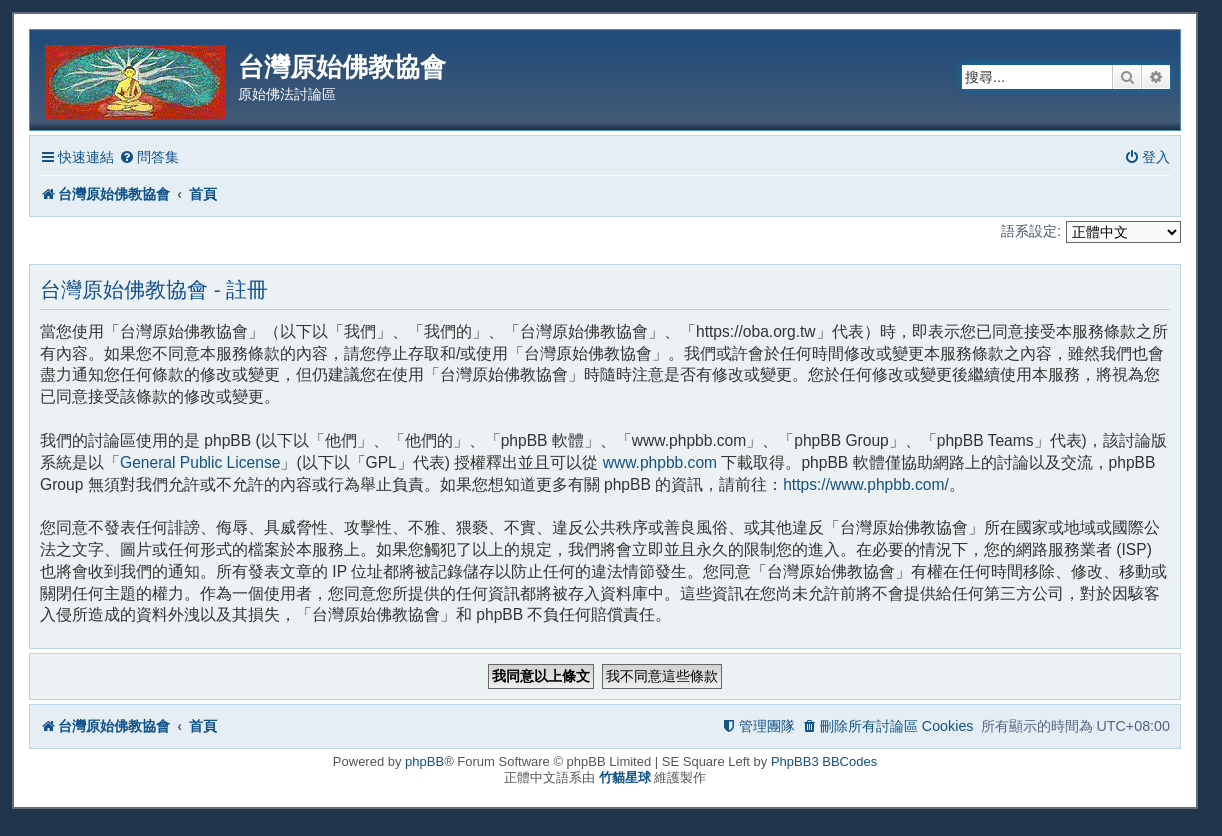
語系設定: (1031, 231)
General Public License (200, 462)
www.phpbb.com (660, 462)
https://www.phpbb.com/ (866, 484)
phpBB (424, 761)
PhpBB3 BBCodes (824, 761)
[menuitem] (149, 157)
